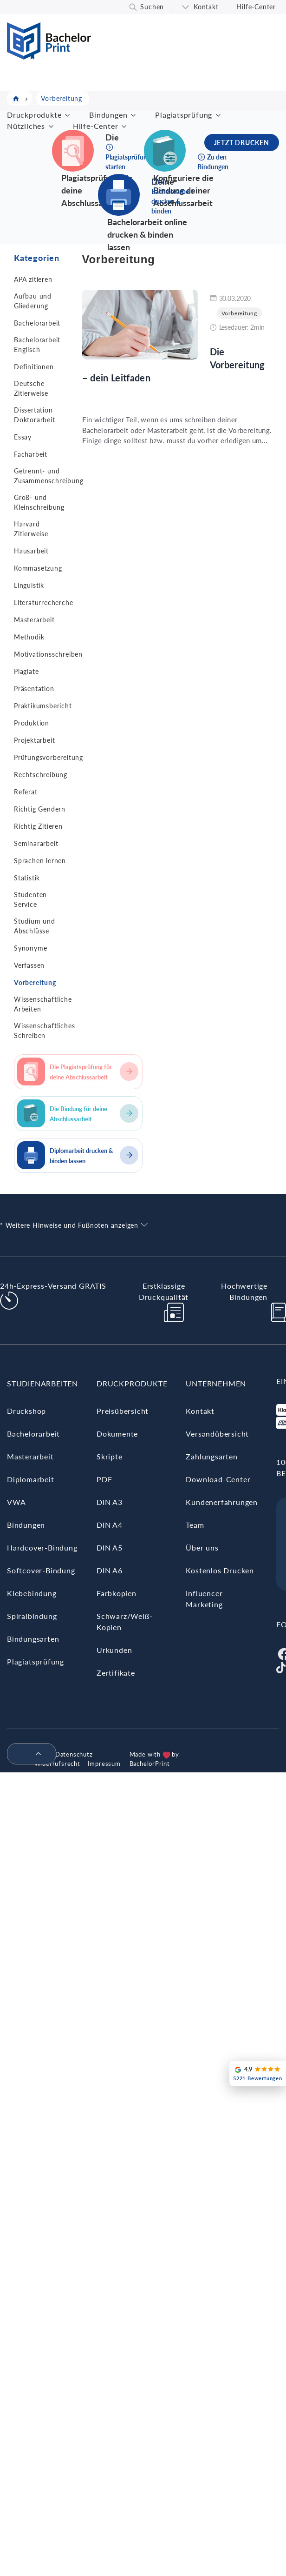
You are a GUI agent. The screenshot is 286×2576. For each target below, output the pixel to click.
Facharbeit (30, 454)
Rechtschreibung (40, 775)
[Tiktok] (281, 1666)
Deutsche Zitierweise (31, 388)
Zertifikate (116, 1672)
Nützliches (26, 125)
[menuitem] (27, 1754)
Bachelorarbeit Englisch (37, 344)
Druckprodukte (34, 114)
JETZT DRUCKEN (241, 142)
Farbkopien (116, 1593)
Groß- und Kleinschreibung (39, 502)
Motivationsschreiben (48, 654)
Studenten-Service (32, 899)
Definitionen (34, 367)
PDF (104, 1479)
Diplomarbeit (30, 1479)
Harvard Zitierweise (31, 529)
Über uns (202, 1547)
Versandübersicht (217, 1433)
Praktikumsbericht (43, 706)
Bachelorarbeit (37, 323)
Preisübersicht (123, 1410)
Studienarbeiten (42, 1383)
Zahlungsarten (211, 1456)
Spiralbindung (32, 1615)
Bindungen (108, 114)
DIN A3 (110, 1502)
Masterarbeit (34, 620)
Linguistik (29, 585)
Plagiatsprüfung (183, 114)
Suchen (152, 7)
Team (195, 1524)
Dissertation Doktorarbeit (34, 415)
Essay (23, 437)
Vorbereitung (35, 982)
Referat (26, 792)
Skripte (110, 1456)
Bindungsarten (33, 1638)
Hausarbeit (31, 551)
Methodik (29, 637)
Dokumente (117, 1433)
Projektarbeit (34, 740)
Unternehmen (216, 1383)
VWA (16, 1502)
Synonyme (30, 948)
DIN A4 (110, 1524)
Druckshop (26, 1410)
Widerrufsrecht (57, 1763)
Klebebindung (32, 1593)
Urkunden (114, 1649)
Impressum (104, 1763)
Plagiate (26, 671)
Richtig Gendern (39, 809)
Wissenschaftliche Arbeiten (43, 1004)
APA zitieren (33, 279)
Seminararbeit (36, 843)
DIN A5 (110, 1547)
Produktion (31, 723)
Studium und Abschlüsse (34, 926)
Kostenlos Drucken (220, 1570)
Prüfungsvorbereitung (48, 757)
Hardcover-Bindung (42, 1547)
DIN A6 (110, 1570)
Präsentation (34, 688)
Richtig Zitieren (38, 826)
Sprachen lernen (40, 861)
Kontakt (206, 7)
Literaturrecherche (43, 602)
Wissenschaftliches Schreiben (44, 1030)
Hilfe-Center (256, 7)
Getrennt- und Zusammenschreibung (48, 476)
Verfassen (29, 965)
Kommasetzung (38, 568)
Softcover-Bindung (41, 1570)
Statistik (27, 878)
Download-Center (218, 1479)
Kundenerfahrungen (222, 1502)
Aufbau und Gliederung (33, 301)
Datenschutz (74, 1754)
